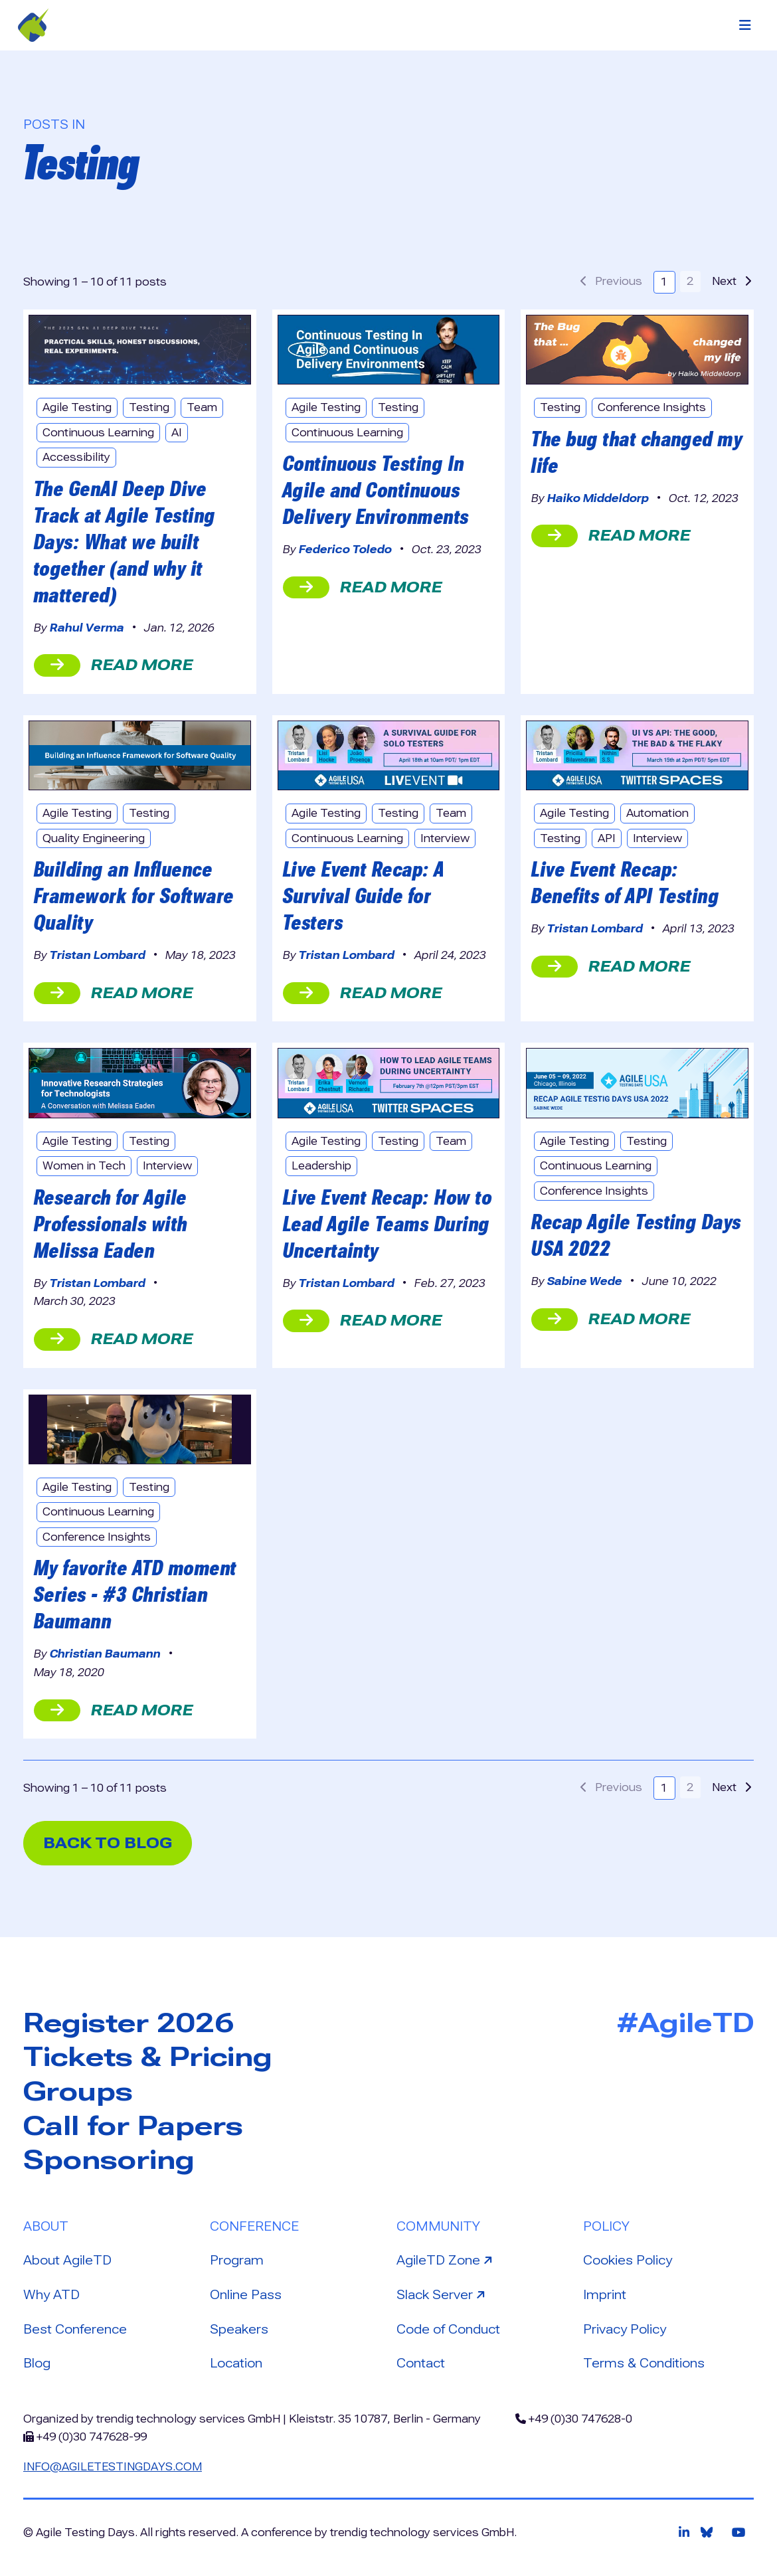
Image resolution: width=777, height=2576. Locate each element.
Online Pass (246, 2295)
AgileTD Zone (445, 2259)
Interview (445, 838)
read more (113, 665)
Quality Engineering (94, 838)
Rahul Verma (87, 628)
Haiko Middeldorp (598, 498)
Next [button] (731, 281)
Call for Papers (133, 2126)
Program (237, 2260)
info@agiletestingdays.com (112, 2466)
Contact (420, 2363)
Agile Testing (77, 407)
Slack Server (442, 2293)
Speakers (239, 2329)
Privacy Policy (624, 2329)
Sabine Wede (584, 1281)
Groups (78, 2091)
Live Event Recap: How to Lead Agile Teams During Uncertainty (388, 1224)
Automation (657, 813)
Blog (36, 2363)
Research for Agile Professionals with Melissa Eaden (111, 1224)
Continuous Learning (98, 432)
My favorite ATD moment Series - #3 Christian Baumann (135, 1594)
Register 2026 (128, 2023)
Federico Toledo (345, 549)
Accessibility (76, 457)
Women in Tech (84, 1165)
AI (176, 432)
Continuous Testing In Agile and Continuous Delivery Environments (376, 490)
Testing (149, 407)
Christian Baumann (105, 1654)
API (607, 838)
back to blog (107, 1843)
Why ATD (51, 2295)
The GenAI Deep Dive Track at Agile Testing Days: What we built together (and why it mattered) (125, 542)
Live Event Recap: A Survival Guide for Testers (364, 896)
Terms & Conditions (644, 2363)
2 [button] (690, 281)
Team (202, 407)
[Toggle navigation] (745, 25)
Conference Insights (652, 407)
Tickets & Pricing (147, 2057)
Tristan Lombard (97, 955)
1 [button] (664, 282)
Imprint (604, 2295)
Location (236, 2363)
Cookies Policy (627, 2260)
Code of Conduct (448, 2329)
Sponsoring (109, 2160)
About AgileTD (67, 2260)
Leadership (321, 1165)
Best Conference (75, 2329)
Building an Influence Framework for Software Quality (134, 896)
